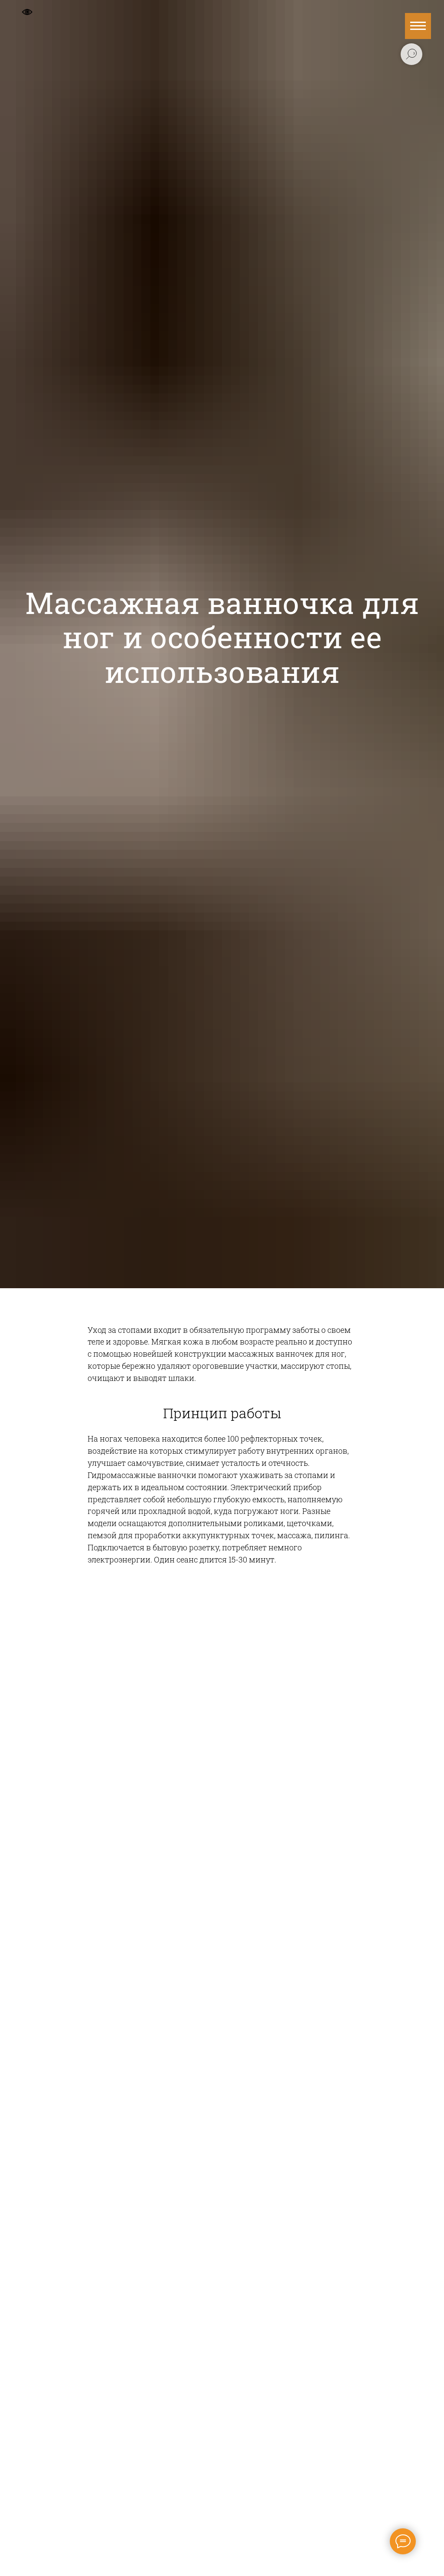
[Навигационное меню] (418, 26)
